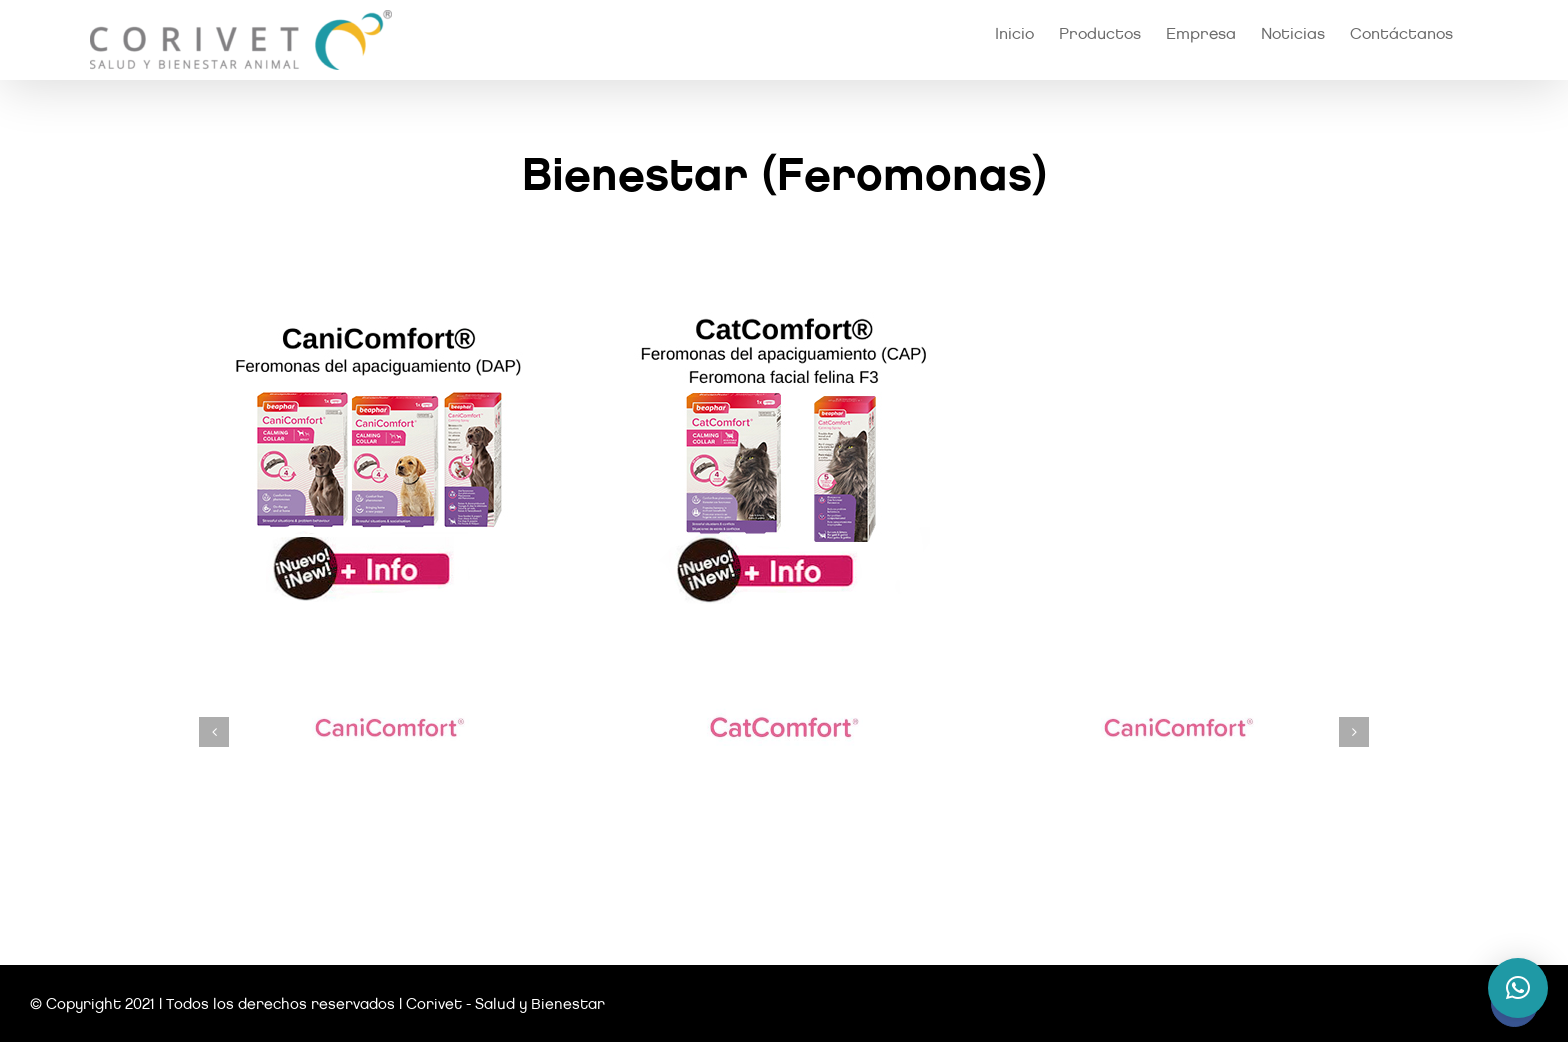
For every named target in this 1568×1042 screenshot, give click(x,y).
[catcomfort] (784, 311)
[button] (214, 732)
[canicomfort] (378, 311)
